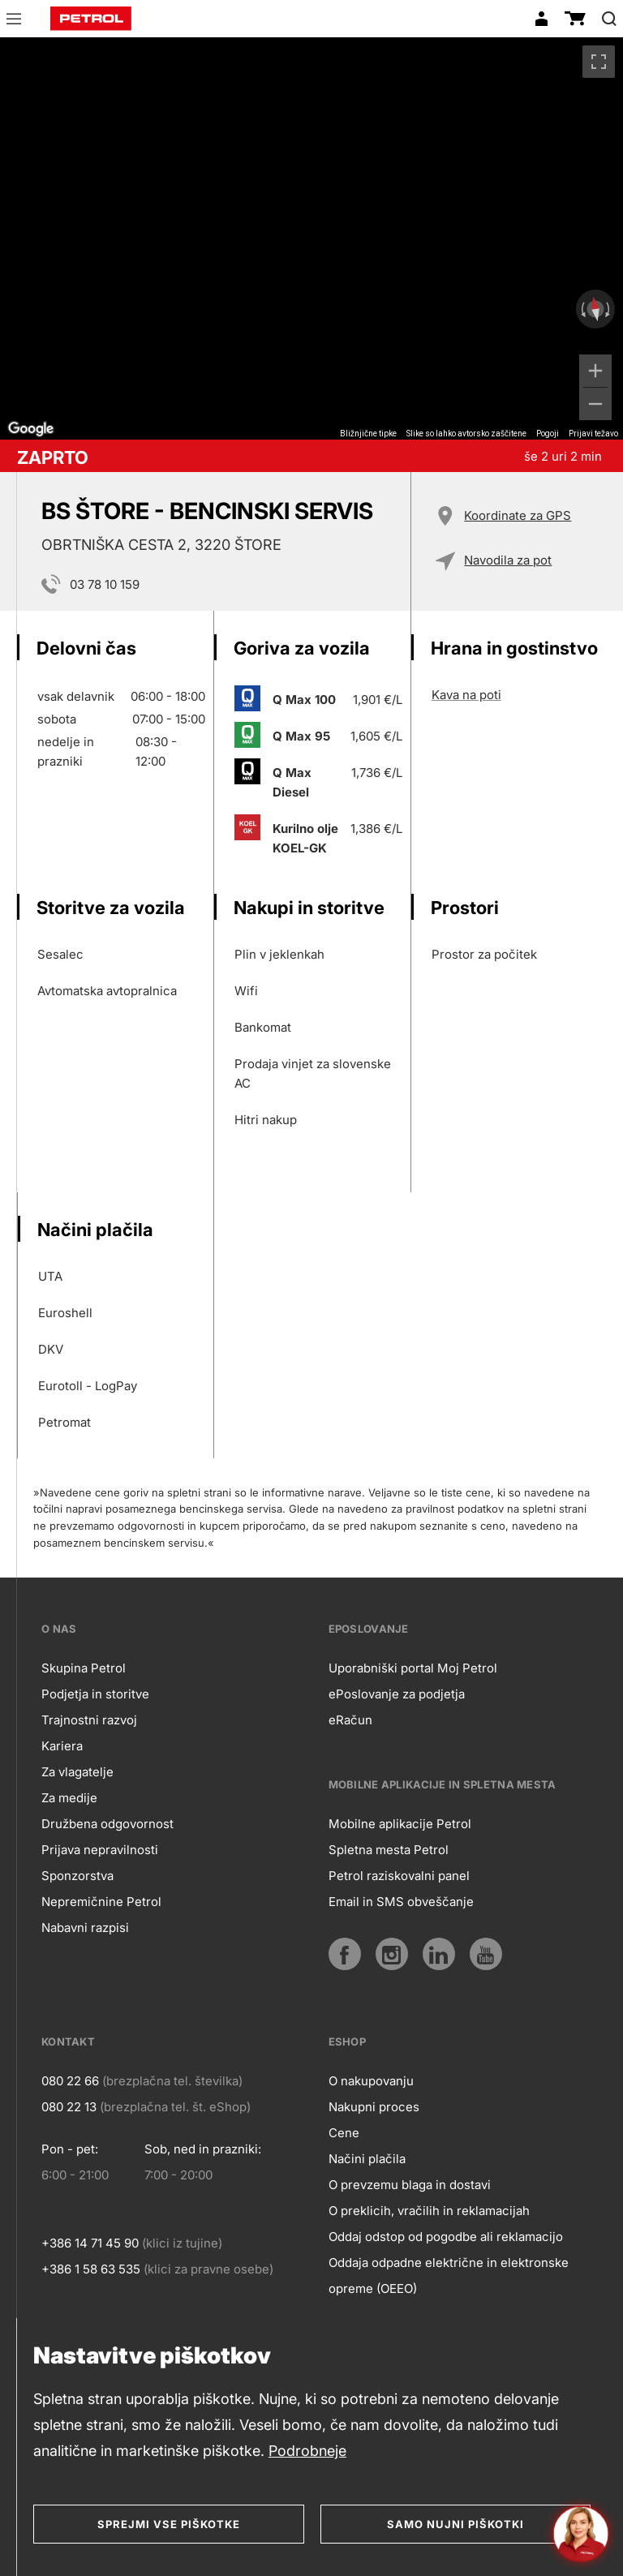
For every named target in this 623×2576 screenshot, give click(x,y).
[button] (13, 21)
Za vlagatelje (77, 1772)
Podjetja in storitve (95, 1694)
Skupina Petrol (83, 1668)
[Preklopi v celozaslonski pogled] (598, 61)
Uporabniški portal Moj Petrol (413, 1668)
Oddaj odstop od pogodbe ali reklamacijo (446, 2236)
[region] (311, 238)
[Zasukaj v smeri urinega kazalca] (609, 309)
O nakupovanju (371, 2081)
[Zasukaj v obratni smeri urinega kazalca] (581, 309)
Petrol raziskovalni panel (399, 1875)
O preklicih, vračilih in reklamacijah (429, 2210)
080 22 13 (69, 2106)
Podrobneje (307, 2450)
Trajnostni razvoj (89, 1720)
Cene (344, 2132)
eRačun (350, 1720)
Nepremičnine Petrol (101, 1901)
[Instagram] (392, 1954)
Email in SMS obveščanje (401, 1901)
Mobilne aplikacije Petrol (400, 1823)
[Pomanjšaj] (595, 404)
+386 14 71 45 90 (90, 2243)
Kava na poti (466, 694)
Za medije (69, 1797)
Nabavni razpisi (85, 1927)
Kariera (62, 1746)
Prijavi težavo (593, 433)
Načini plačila (367, 2158)
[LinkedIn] (439, 1954)
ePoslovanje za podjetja (397, 1694)
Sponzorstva (77, 1875)
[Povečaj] (595, 370)
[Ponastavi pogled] (595, 309)
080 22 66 (70, 2081)
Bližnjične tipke (368, 433)
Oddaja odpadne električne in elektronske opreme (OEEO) (449, 2275)
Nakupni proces (374, 2106)
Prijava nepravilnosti (99, 1849)
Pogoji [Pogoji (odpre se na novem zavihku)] (547, 433)
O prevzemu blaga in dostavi (410, 2184)
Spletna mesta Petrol (389, 1849)
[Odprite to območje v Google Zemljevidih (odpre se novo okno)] (31, 429)
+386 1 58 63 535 (90, 2269)
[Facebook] (345, 1954)
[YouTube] (486, 1954)
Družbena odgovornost (107, 1823)
